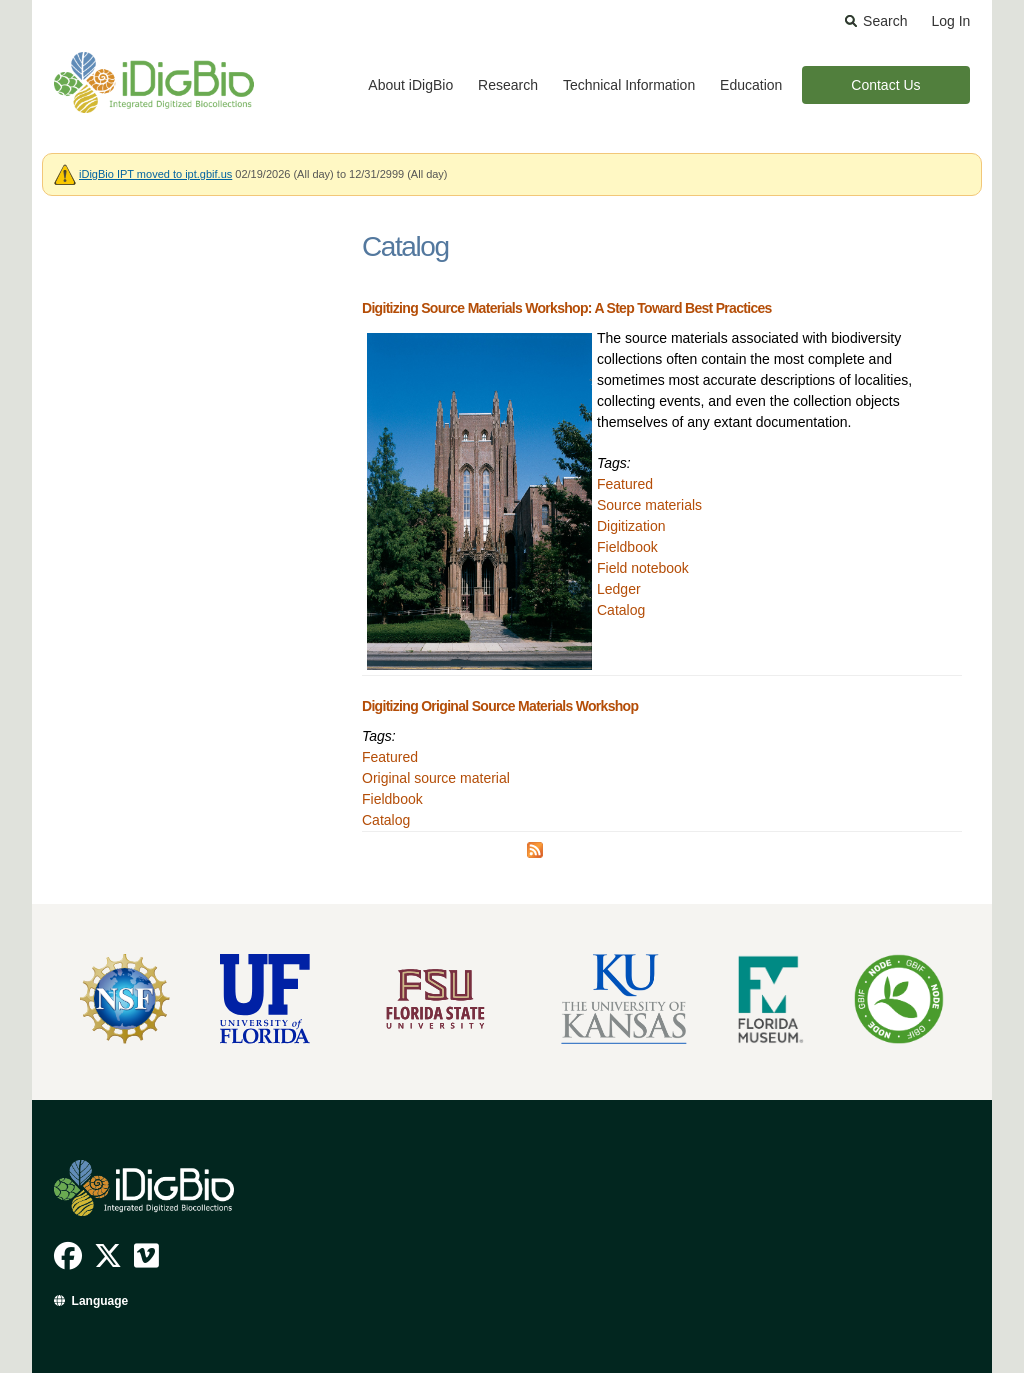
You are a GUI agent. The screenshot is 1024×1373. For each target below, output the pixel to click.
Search (885, 21)
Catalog (621, 610)
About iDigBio (410, 85)
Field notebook (643, 568)
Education (751, 85)
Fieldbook (627, 547)
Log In (950, 21)
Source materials (649, 505)
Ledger (619, 589)
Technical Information (629, 85)
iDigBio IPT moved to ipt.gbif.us (155, 174)
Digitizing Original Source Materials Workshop (500, 706)
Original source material (436, 778)
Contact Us (885, 85)
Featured (625, 484)
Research (508, 85)
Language (100, 1301)
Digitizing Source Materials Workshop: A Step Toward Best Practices (567, 308)
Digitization (631, 526)
